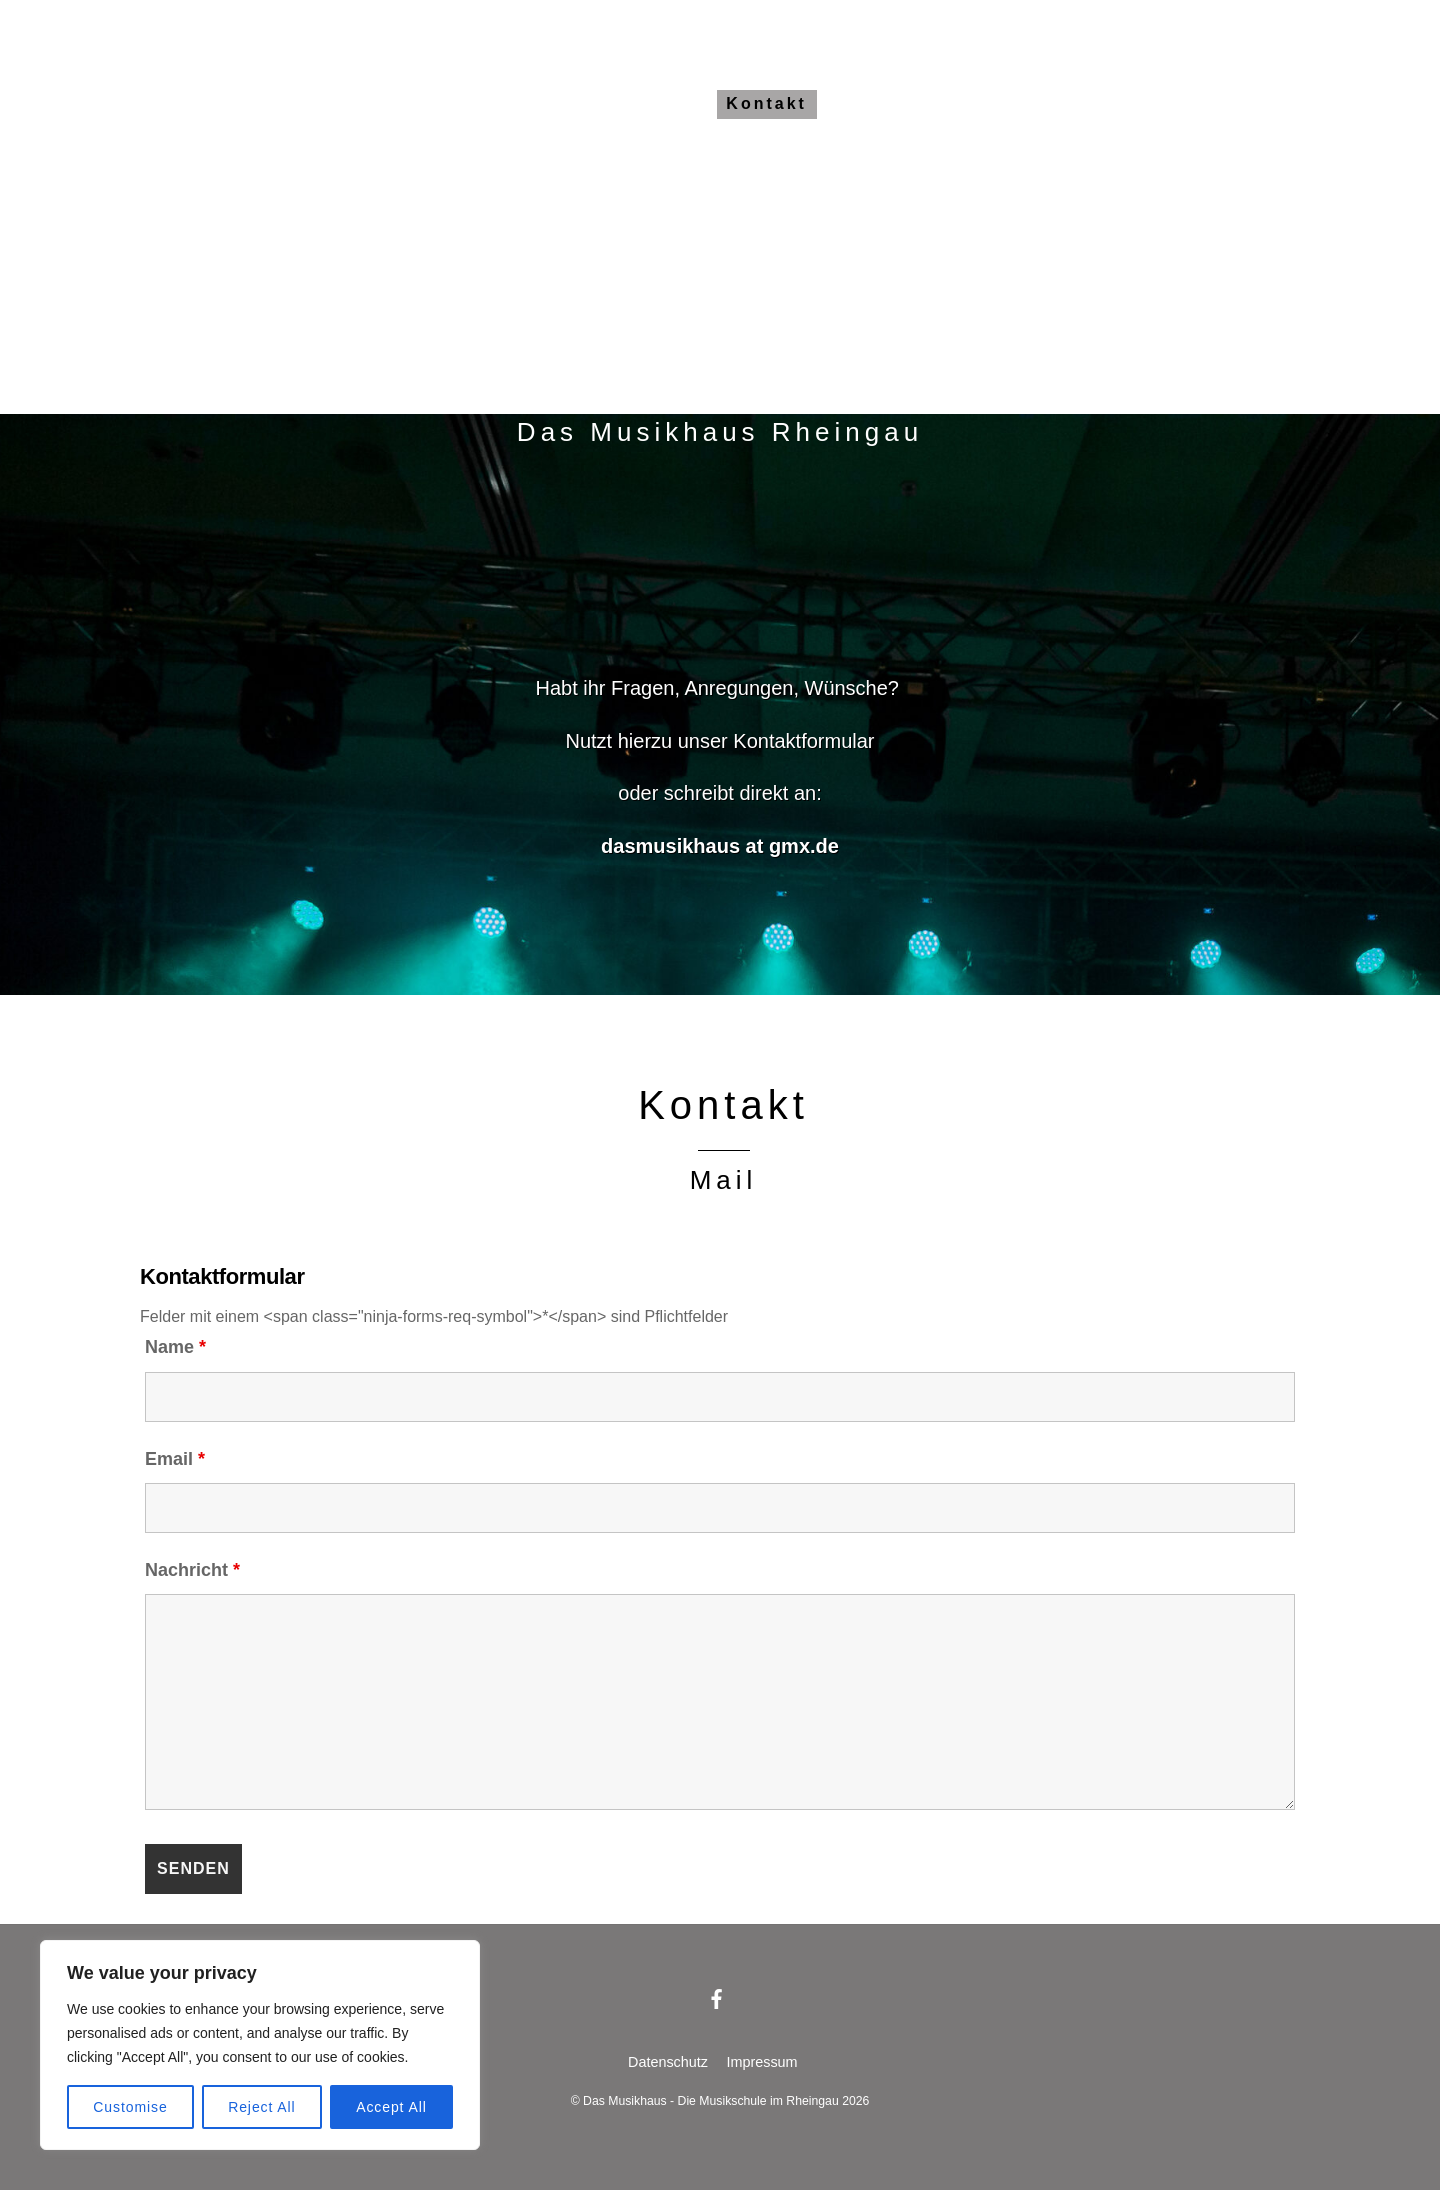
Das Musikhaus (359, 103)
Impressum (761, 2062)
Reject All (261, 2107)
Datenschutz (668, 2062)
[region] (260, 2045)
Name (175, 1347)
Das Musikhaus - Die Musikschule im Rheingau (711, 2101)
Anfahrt (873, 103)
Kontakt (766, 103)
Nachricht (192, 1570)
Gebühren (650, 103)
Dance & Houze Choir (1048, 103)
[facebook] (717, 1998)
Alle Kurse (518, 103)
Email (175, 1459)
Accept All (391, 2107)
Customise (130, 2107)
